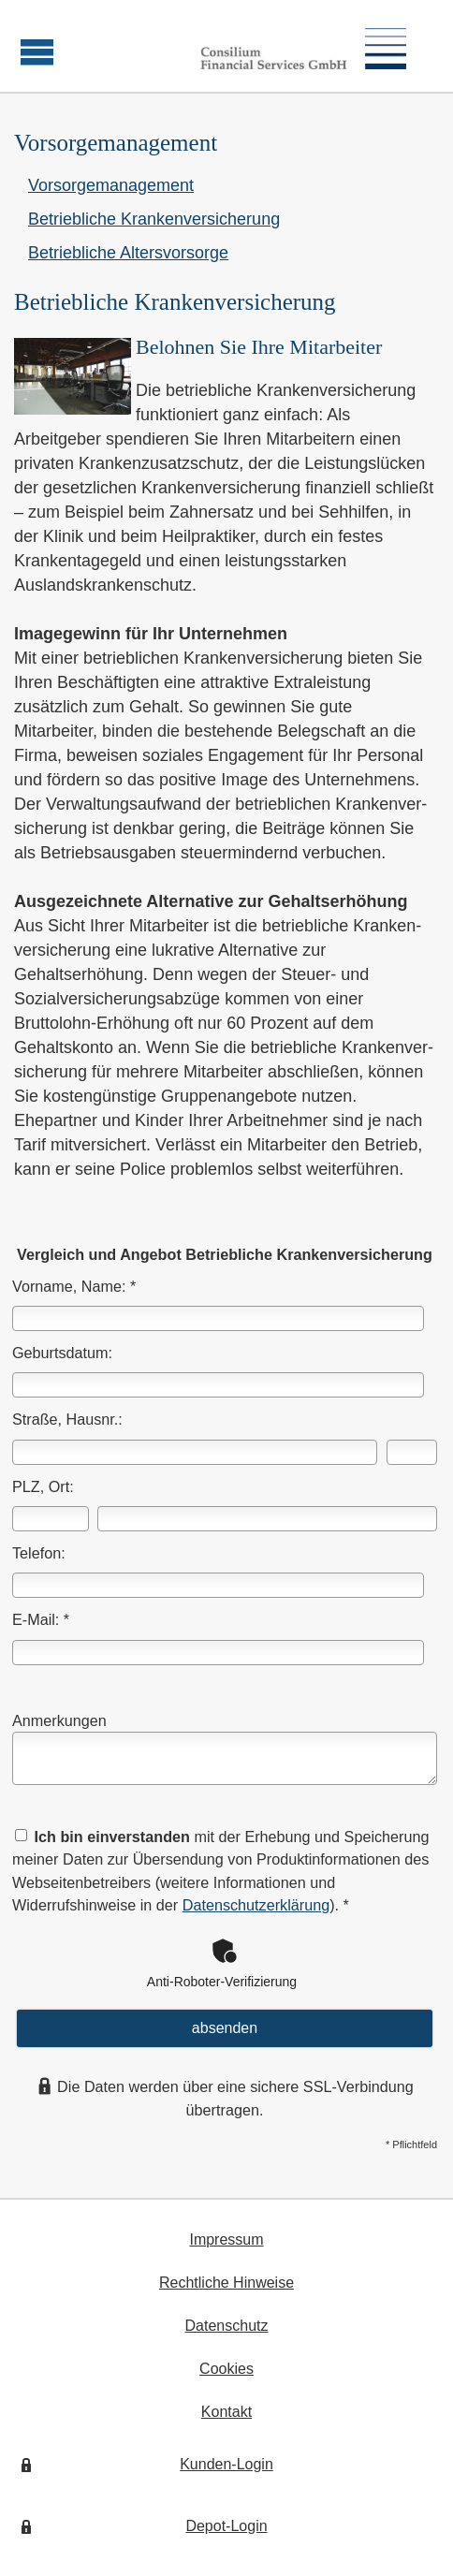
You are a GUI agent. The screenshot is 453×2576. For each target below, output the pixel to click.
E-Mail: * (40, 1619)
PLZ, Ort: (43, 1486)
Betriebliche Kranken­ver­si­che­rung (154, 219)
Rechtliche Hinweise (226, 2283)
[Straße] (194, 1452)
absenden (224, 2028)
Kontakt (226, 2412)
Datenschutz (227, 2326)
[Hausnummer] (412, 1452)
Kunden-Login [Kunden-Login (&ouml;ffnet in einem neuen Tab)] (226, 2464)
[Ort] (267, 1518)
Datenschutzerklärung (256, 1904)
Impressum (226, 2239)
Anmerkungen (59, 1720)
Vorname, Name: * (74, 1286)
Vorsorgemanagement (111, 185)
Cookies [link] (226, 2369)
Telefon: (39, 1552)
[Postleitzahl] (50, 1518)
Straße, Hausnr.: (67, 1419)
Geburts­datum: (62, 1352)
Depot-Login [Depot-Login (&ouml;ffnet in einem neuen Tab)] (226, 2526)
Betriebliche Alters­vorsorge (128, 252)
